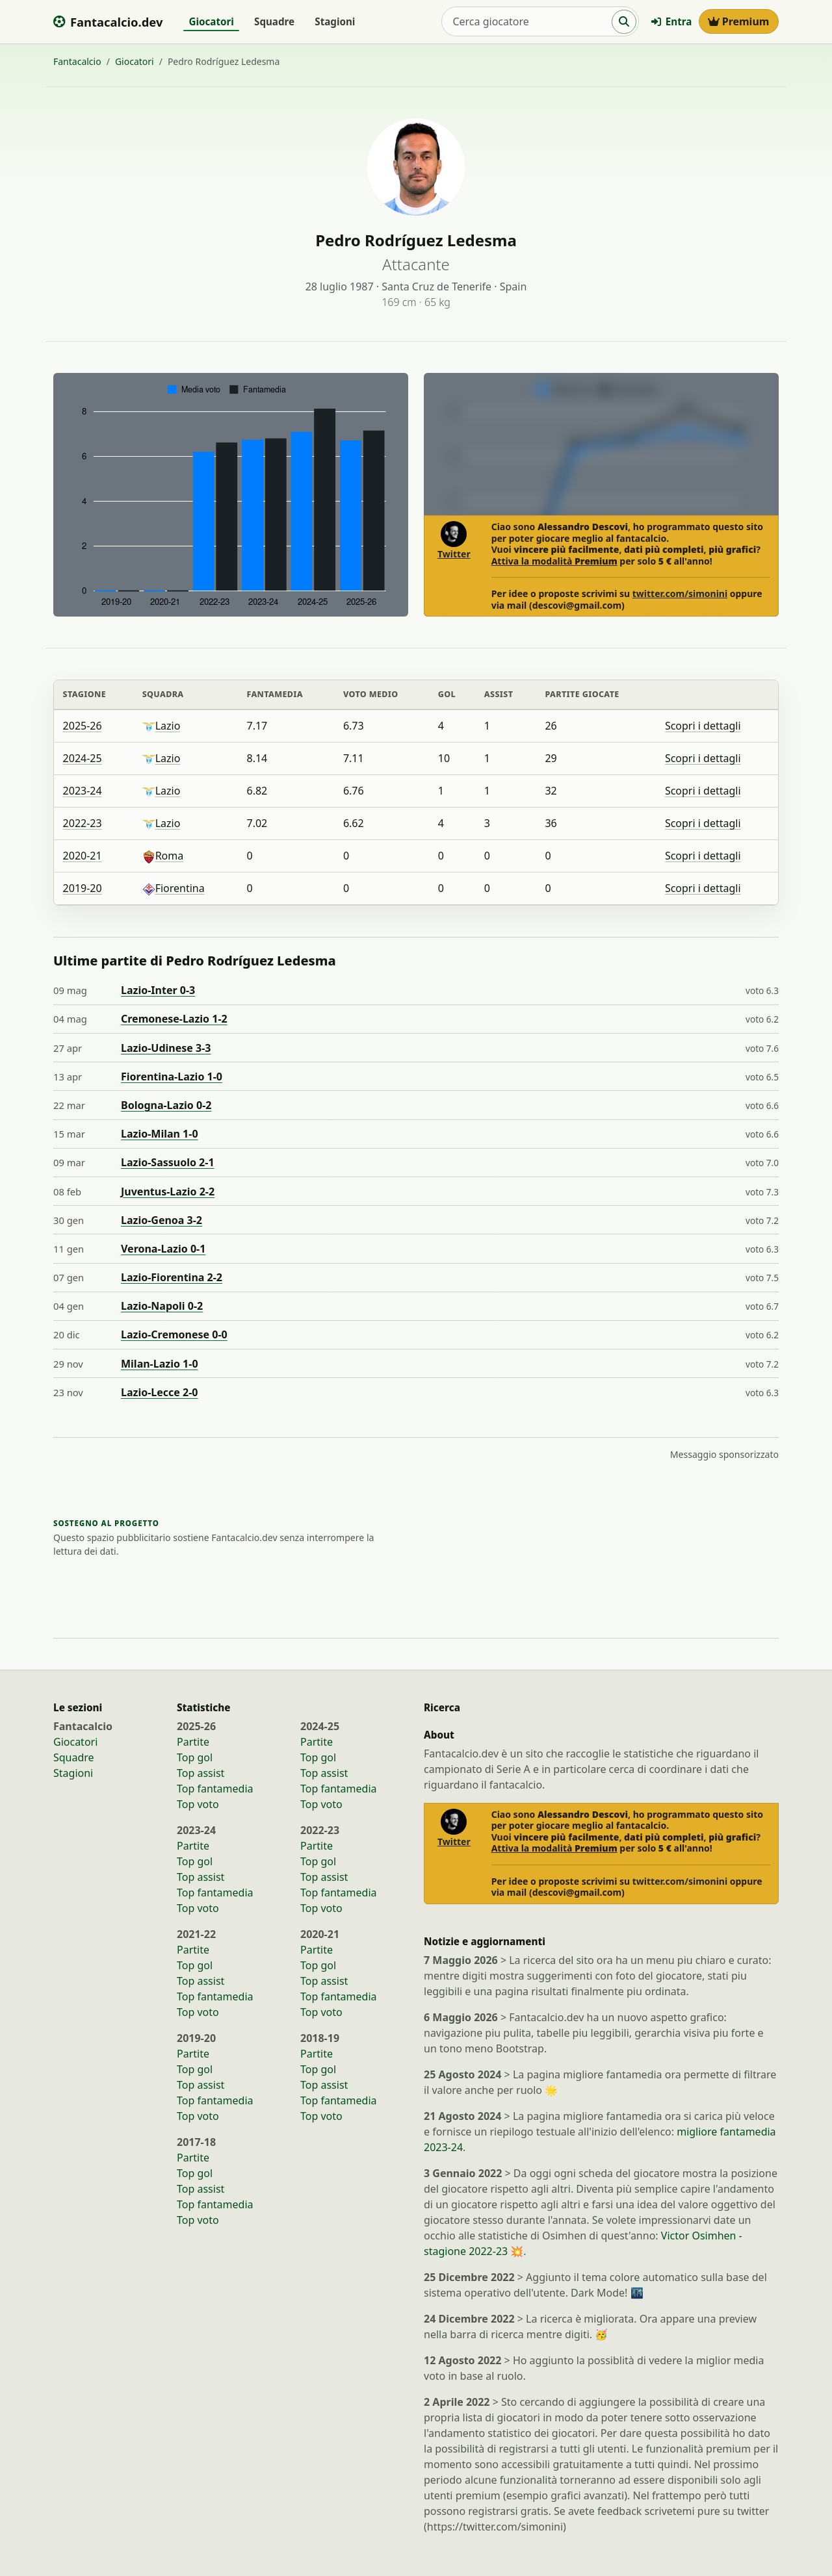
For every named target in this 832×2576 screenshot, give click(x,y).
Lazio (161, 726)
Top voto (198, 1804)
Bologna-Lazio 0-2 (166, 1105)
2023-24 (82, 791)
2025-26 (82, 726)
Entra (671, 21)
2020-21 (82, 855)
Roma (163, 855)
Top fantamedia (215, 1788)
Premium (739, 21)
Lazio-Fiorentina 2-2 (171, 1277)
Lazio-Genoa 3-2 (161, 1220)
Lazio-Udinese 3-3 (166, 1048)
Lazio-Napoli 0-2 (162, 1306)
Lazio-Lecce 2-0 (159, 1392)
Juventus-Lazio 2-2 (167, 1191)
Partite (193, 1742)
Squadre (274, 21)
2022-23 (82, 823)
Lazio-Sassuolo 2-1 (167, 1162)
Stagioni (335, 21)
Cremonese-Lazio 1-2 (174, 1019)
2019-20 (82, 888)
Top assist (200, 1773)
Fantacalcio (77, 61)
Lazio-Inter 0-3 (158, 990)
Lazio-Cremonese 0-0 (174, 1334)
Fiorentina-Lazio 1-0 (171, 1076)
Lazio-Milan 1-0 (159, 1134)
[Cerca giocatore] (527, 21)
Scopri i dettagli (703, 726)
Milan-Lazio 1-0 (159, 1364)
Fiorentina (173, 888)
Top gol (195, 1757)
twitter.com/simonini (679, 593)
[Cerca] (624, 22)
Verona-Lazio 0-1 (163, 1249)
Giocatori (210, 21)
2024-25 (82, 758)
